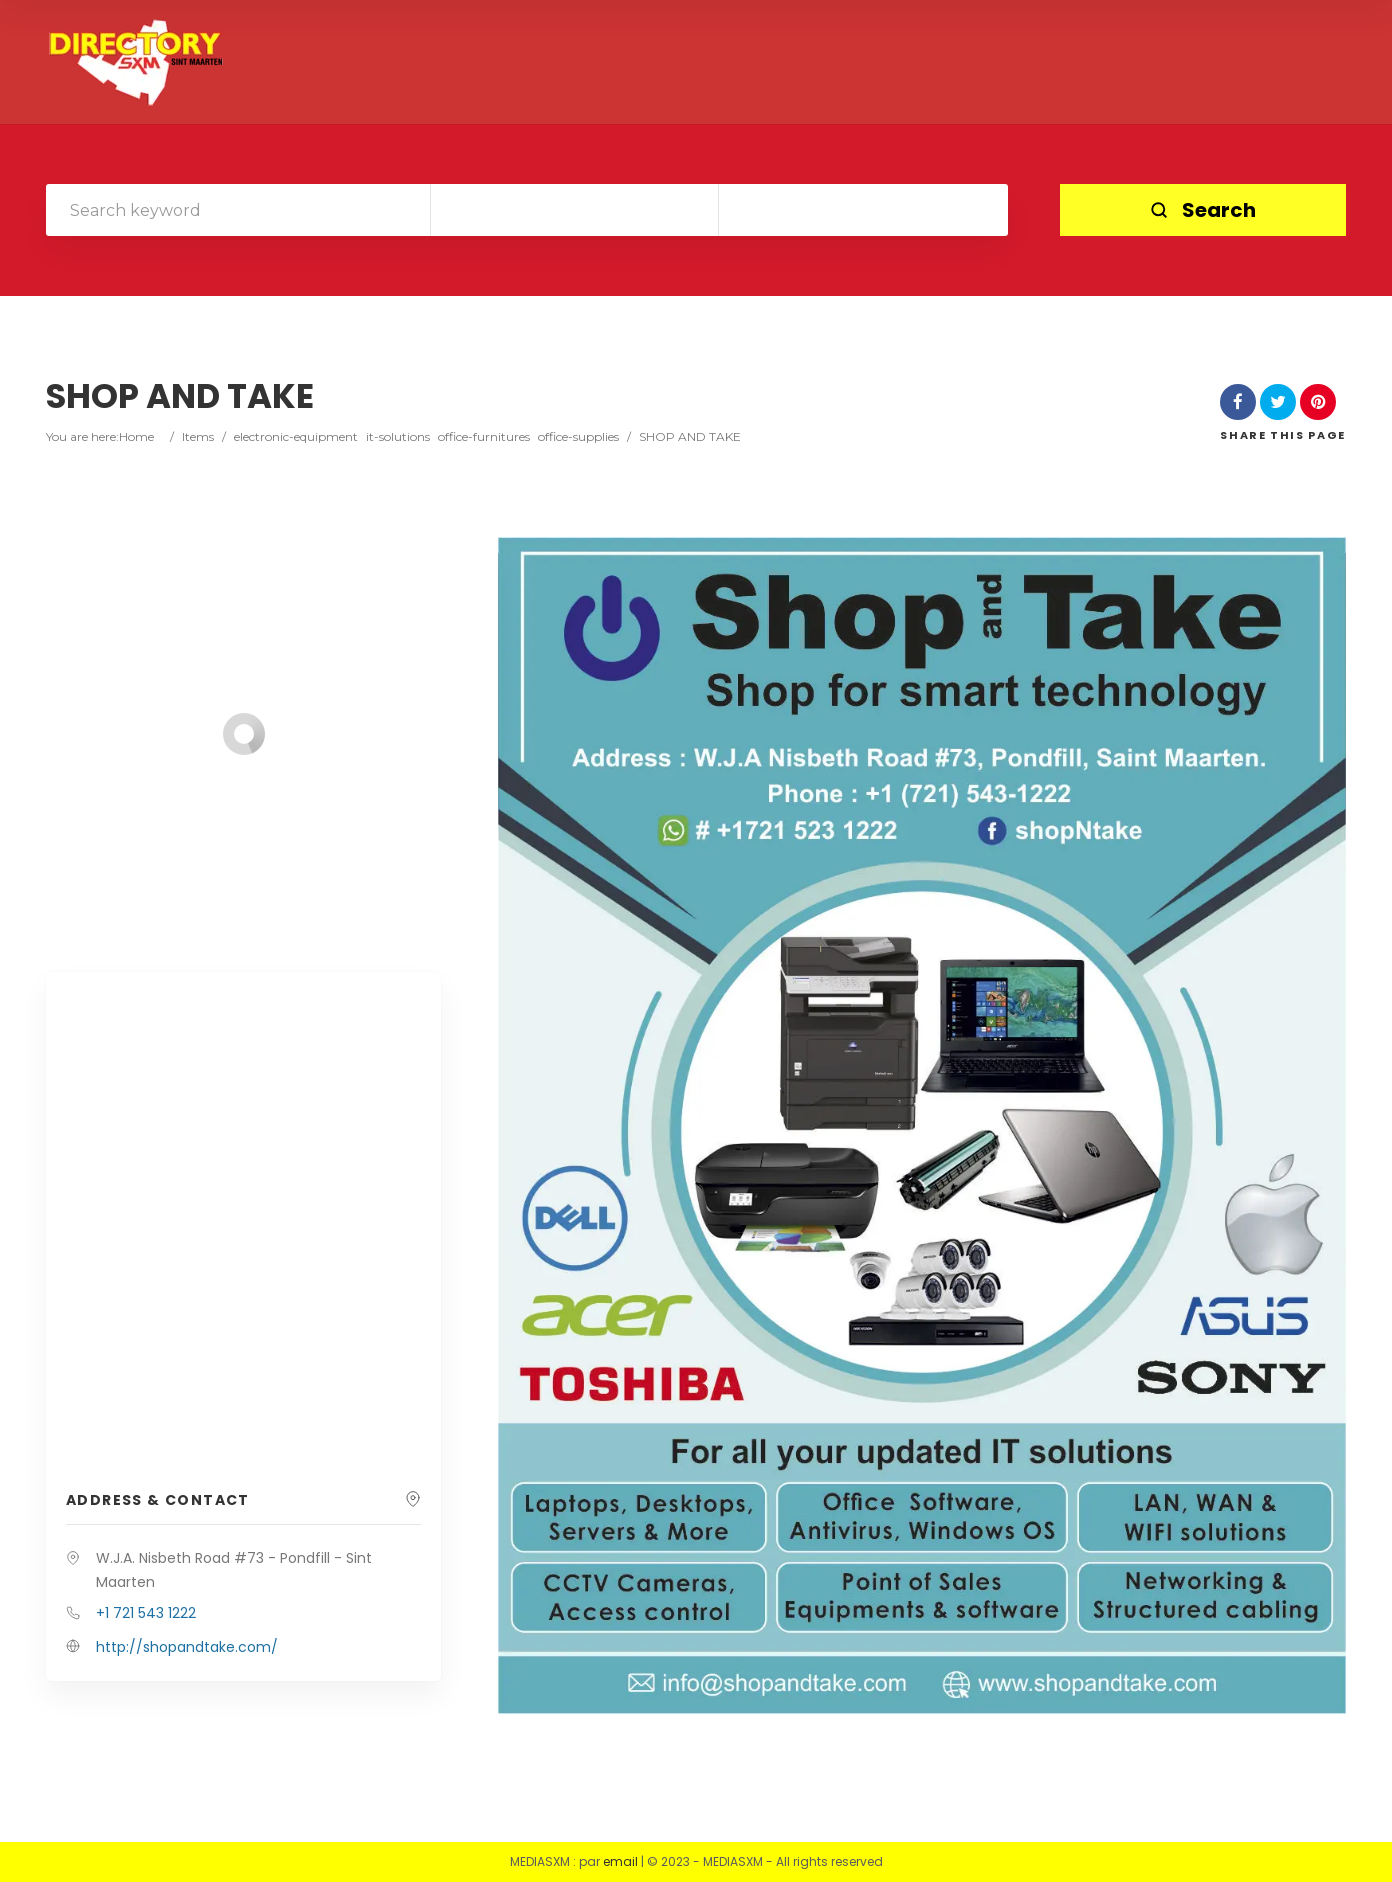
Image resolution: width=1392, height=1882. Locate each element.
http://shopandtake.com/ (187, 1647)
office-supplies (578, 436)
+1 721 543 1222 (146, 1613)
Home (136, 436)
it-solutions (398, 436)
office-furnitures (484, 436)
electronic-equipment (296, 436)
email (620, 1861)
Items (198, 436)
